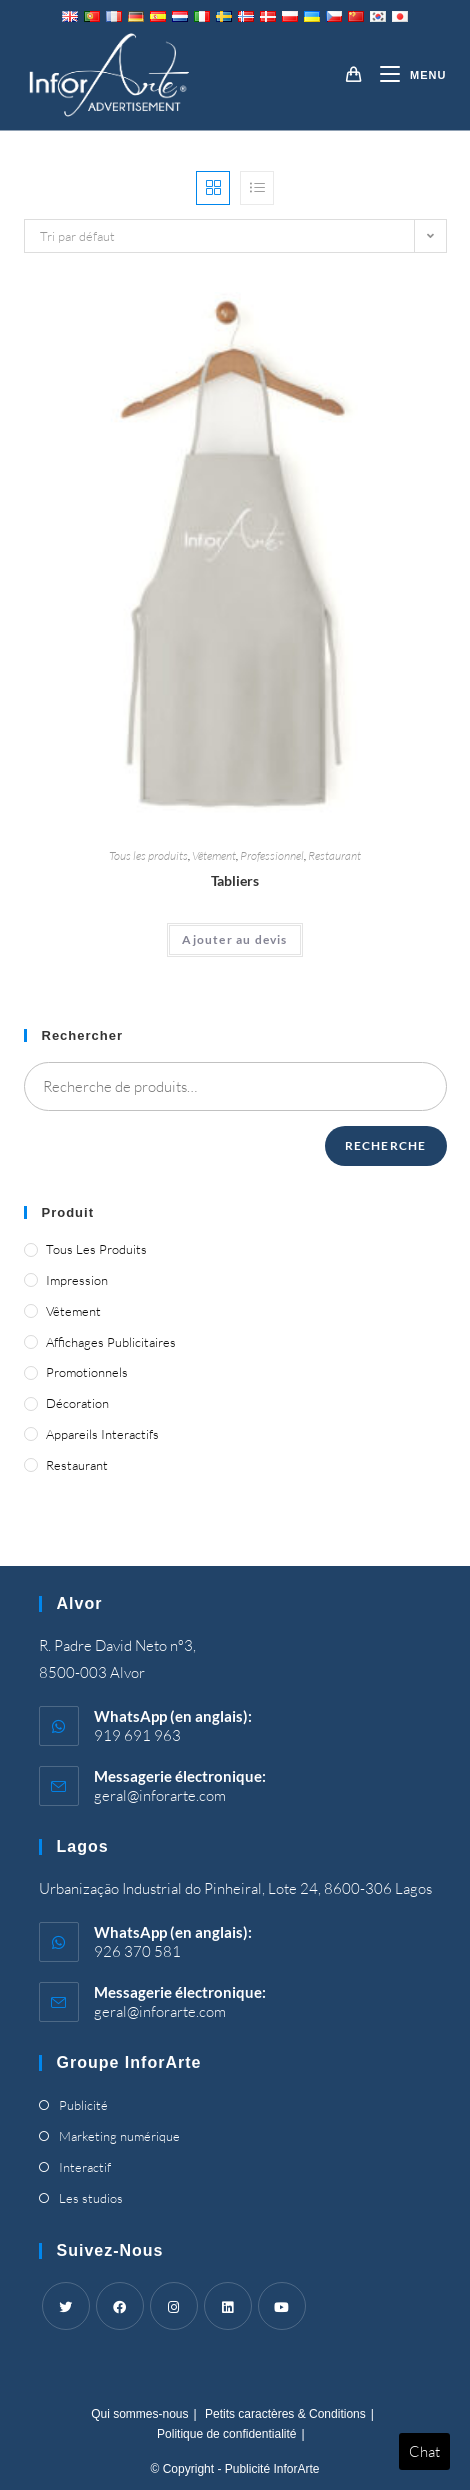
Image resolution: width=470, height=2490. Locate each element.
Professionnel (272, 855)
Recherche (386, 1145)
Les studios (91, 2198)
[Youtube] (282, 2306)
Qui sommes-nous (139, 2414)
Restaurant (334, 855)
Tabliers (235, 880)
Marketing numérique (119, 2136)
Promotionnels (87, 1372)
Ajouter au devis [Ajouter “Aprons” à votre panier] (234, 939)
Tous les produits (148, 855)
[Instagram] (174, 2306)
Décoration (77, 1403)
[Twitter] (66, 2306)
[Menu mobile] (405, 75)
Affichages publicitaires (111, 1342)
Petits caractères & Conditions (285, 2414)
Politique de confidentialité (226, 2434)
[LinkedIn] (228, 2306)
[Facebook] (120, 2306)
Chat (424, 2451)
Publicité (83, 2105)
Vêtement (214, 855)
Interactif (85, 2167)
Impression (77, 1280)
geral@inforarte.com (160, 1795)
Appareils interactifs (102, 1434)
